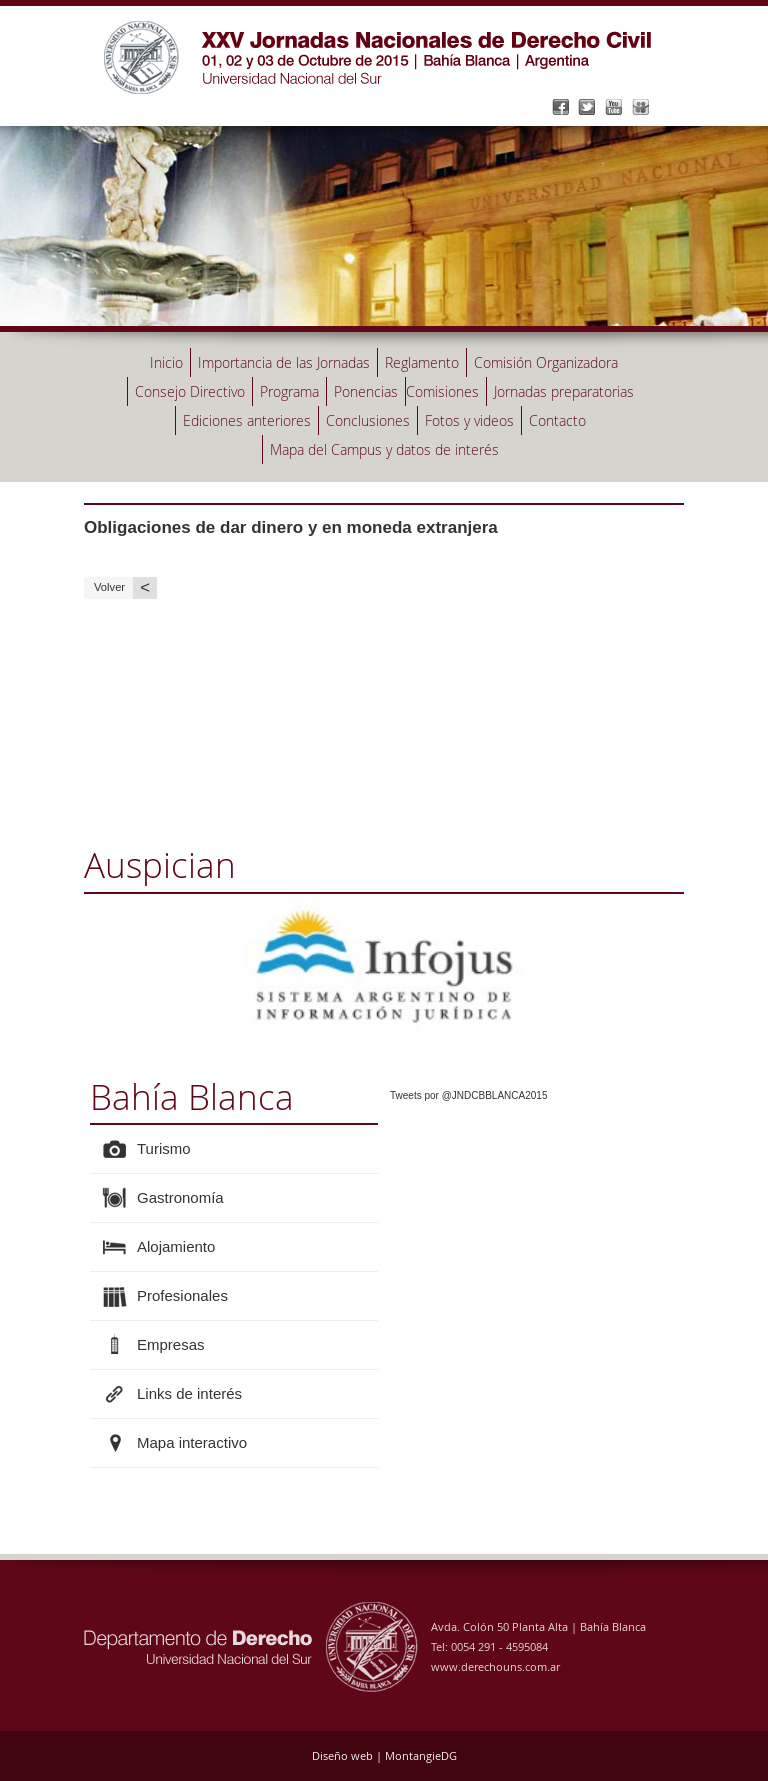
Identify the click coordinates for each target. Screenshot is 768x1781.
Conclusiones (368, 420)
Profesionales (182, 1295)
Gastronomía (180, 1197)
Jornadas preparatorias (564, 391)
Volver (125, 587)
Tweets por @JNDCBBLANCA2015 (468, 1095)
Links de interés (189, 1393)
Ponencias (366, 391)
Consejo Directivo (190, 391)
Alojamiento (176, 1246)
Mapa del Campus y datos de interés (384, 449)
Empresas (171, 1344)
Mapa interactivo (192, 1442)
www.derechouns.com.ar (495, 1666)
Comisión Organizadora (546, 362)
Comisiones (442, 391)
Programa (289, 391)
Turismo (164, 1148)
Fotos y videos (469, 420)
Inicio (166, 362)
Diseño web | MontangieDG (384, 1755)
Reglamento (422, 362)
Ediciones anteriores (247, 420)
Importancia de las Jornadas (284, 362)
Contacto (557, 420)
